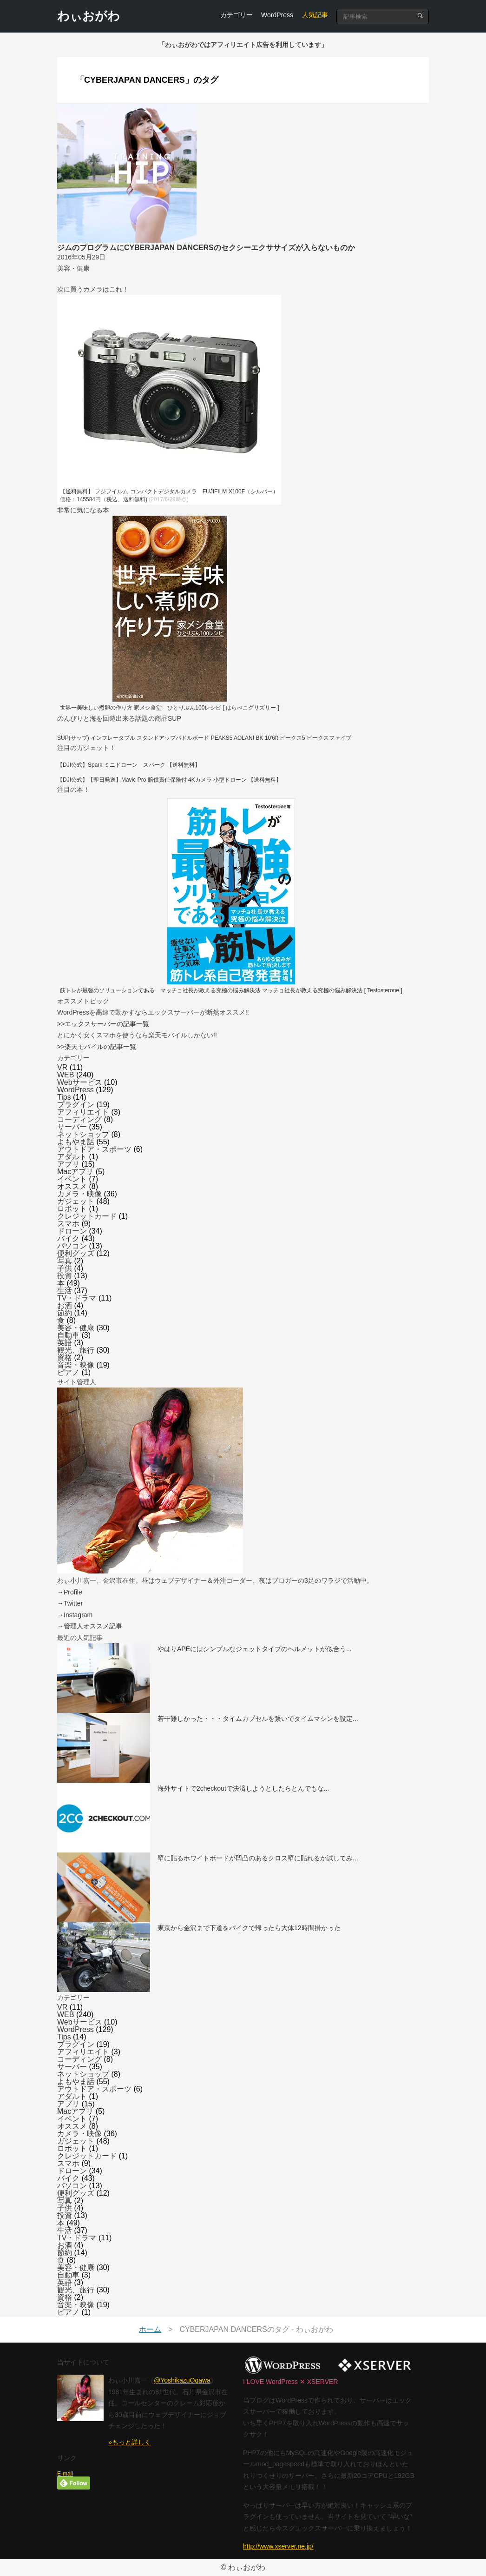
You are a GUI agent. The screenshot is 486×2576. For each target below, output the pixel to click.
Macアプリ (75, 1171)
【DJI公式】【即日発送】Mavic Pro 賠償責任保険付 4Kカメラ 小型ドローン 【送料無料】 (169, 780)
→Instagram (74, 1615)
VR (62, 1067)
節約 (64, 1313)
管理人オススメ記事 (93, 1626)
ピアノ (68, 1372)
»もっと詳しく (129, 2442)
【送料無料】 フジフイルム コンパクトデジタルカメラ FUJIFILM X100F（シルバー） (169, 491)
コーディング (79, 1119)
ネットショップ (83, 1134)
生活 (64, 1291)
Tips (64, 1097)
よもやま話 (75, 1142)
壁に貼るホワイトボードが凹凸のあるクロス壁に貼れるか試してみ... (258, 1858)
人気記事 (315, 15)
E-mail (65, 2473)
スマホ (68, 1224)
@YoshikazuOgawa (182, 2380)
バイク (68, 1238)
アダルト (72, 1157)
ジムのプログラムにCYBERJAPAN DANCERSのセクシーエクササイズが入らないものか (206, 248)
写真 (64, 1261)
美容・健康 (75, 1328)
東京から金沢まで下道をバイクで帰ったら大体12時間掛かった (249, 1928)
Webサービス (79, 1082)
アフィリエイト (83, 1112)
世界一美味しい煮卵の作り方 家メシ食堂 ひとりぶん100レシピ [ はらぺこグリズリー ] (169, 707)
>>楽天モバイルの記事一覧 (96, 1046)
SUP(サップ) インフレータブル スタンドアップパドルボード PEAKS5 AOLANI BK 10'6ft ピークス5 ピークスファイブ (204, 738)
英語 (64, 1343)
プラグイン (75, 1105)
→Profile (69, 1592)
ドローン (72, 1231)
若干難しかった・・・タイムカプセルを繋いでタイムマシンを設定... (258, 1718)
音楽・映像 (75, 1365)
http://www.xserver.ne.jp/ (278, 2546)
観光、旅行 (75, 1350)
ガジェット (75, 1201)
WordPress (277, 15)
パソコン (72, 1246)
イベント (72, 1179)
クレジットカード (87, 1216)
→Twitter (70, 1603)
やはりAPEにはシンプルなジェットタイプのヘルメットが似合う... (255, 1649)
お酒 (64, 1305)
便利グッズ (75, 1253)
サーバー (72, 1127)
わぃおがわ (88, 16)
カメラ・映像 (79, 1194)
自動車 (68, 1335)
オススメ (72, 1186)
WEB (65, 1075)
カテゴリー (236, 15)
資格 (64, 1357)
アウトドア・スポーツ (94, 1149)
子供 (64, 1268)
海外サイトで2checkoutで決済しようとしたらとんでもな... (243, 1788)
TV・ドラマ (76, 1298)
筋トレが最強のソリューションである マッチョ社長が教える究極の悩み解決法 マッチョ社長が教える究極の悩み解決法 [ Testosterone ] (231, 990)
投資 (64, 1276)
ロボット (72, 1209)
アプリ (68, 1164)
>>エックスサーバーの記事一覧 (103, 1024)
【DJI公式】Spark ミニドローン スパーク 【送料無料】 (128, 765)
